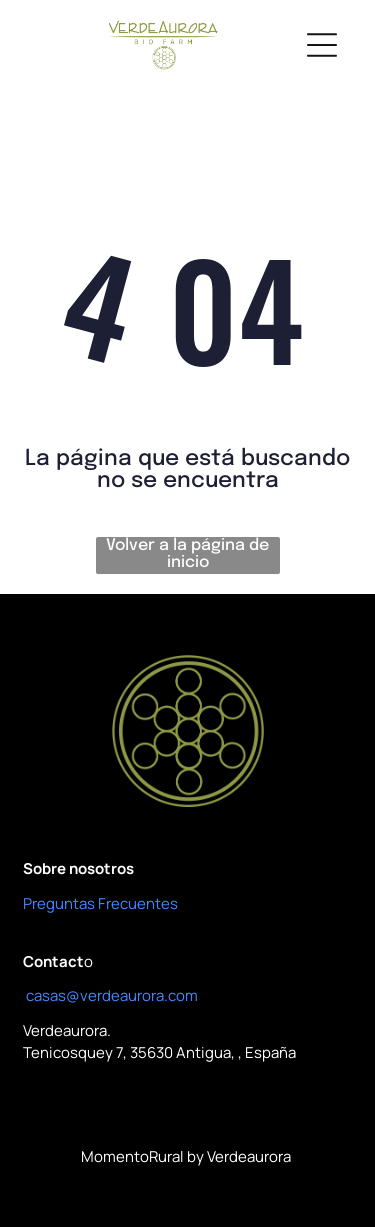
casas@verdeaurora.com (112, 995)
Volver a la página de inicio (187, 554)
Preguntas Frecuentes (100, 903)
